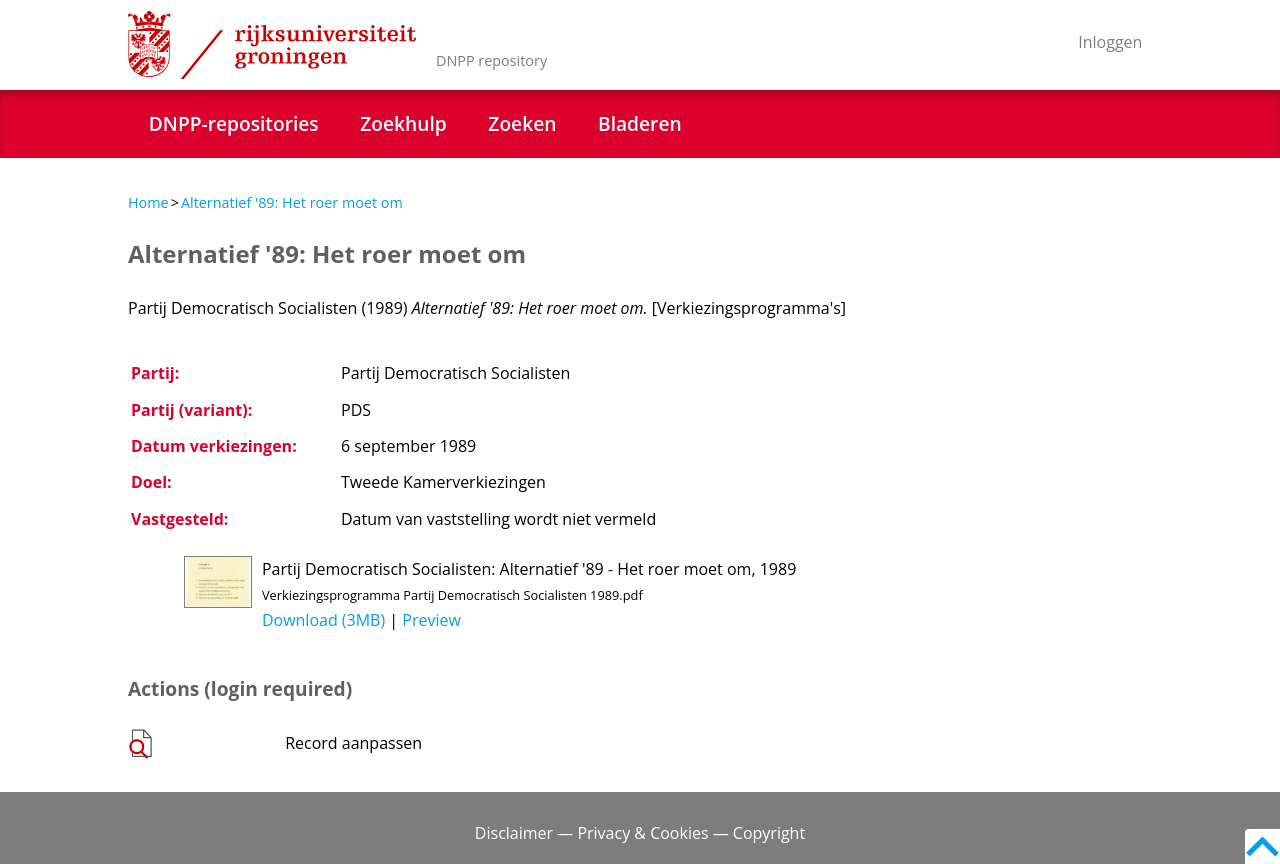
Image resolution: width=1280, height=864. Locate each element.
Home (148, 202)
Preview (431, 620)
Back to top (1262, 846)
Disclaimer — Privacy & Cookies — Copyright (640, 833)
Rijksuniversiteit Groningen (272, 45)
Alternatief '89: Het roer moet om (292, 202)
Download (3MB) (323, 620)
